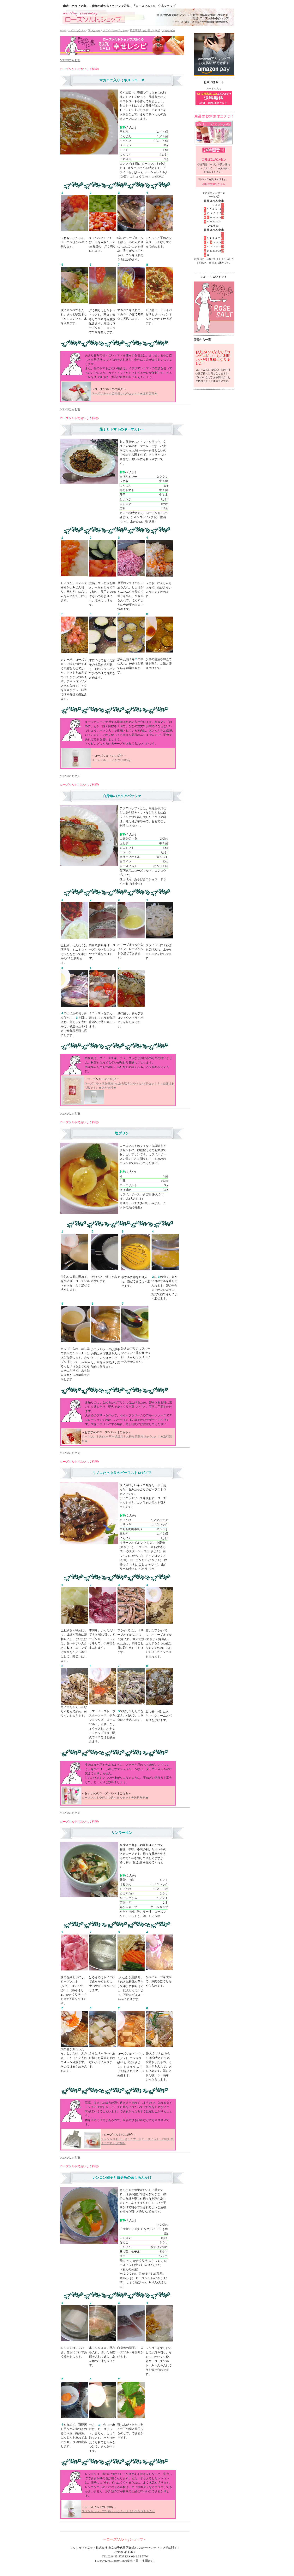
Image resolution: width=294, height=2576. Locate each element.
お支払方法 (168, 30)
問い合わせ (94, 30)
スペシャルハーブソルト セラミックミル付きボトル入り (118, 2511)
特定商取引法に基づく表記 (145, 30)
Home (63, 30)
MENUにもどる (70, 60)
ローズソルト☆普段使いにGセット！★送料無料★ (124, 393)
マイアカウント (77, 30)
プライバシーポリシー (115, 30)
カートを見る (213, 88)
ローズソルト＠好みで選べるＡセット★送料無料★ (115, 1797)
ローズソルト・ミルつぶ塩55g (111, 760)
